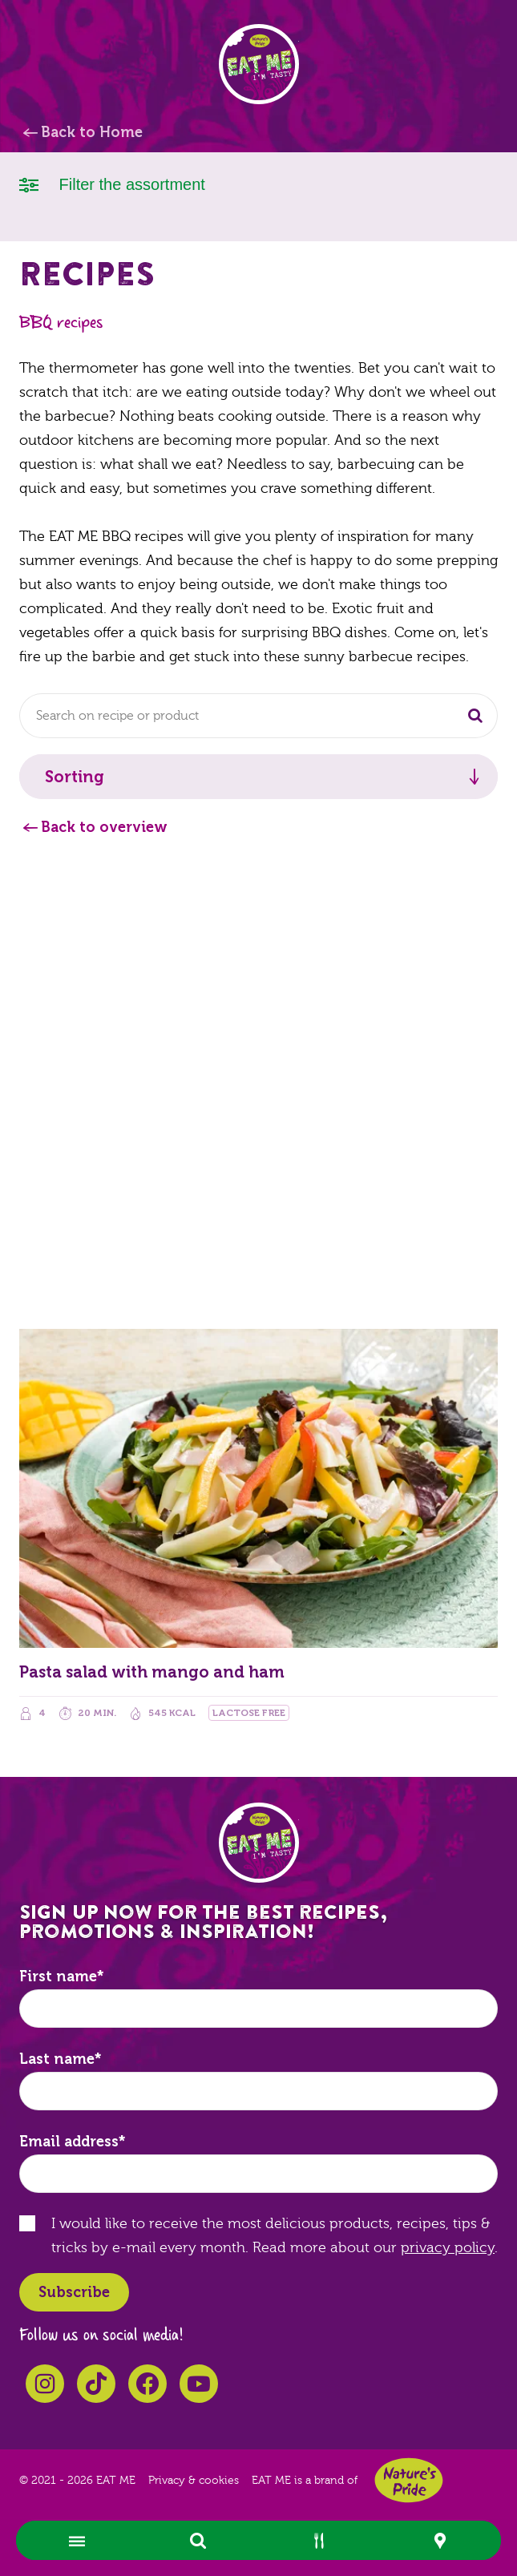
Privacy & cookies (193, 2480)
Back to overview (104, 827)
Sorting (74, 776)
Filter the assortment (112, 183)
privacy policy (448, 2247)
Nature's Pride (408, 2480)
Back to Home (92, 132)
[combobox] (258, 715)
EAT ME (259, 64)
